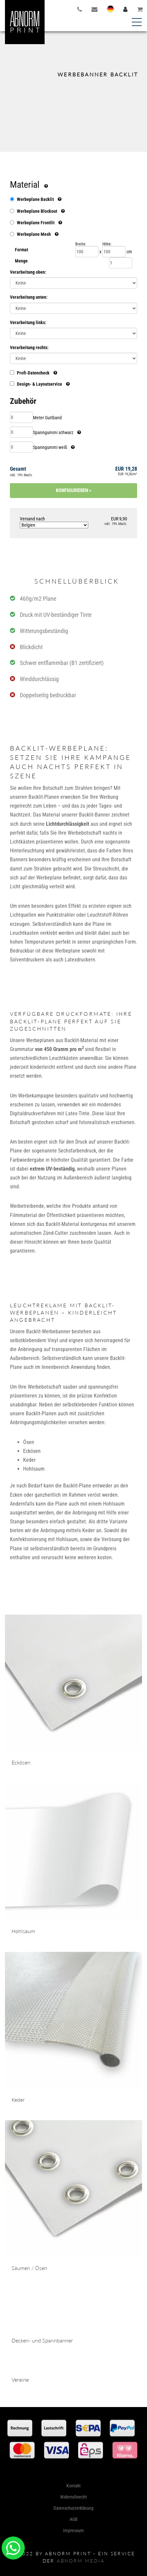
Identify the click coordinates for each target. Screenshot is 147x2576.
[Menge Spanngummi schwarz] (21, 432)
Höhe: (107, 244)
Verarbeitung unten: (29, 297)
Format (21, 249)
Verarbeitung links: (28, 322)
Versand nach (54, 522)
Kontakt (73, 2535)
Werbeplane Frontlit (36, 222)
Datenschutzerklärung (73, 2557)
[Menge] (120, 262)
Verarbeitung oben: (28, 272)
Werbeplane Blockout (37, 211)
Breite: (80, 244)
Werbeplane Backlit (35, 199)
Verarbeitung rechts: (29, 347)
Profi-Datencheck (33, 372)
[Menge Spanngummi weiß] (21, 447)
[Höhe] (114, 251)
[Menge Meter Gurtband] (21, 417)
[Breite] (86, 251)
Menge (21, 260)
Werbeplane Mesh (34, 234)
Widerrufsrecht (73, 2546)
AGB (74, 2568)
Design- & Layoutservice (40, 384)
